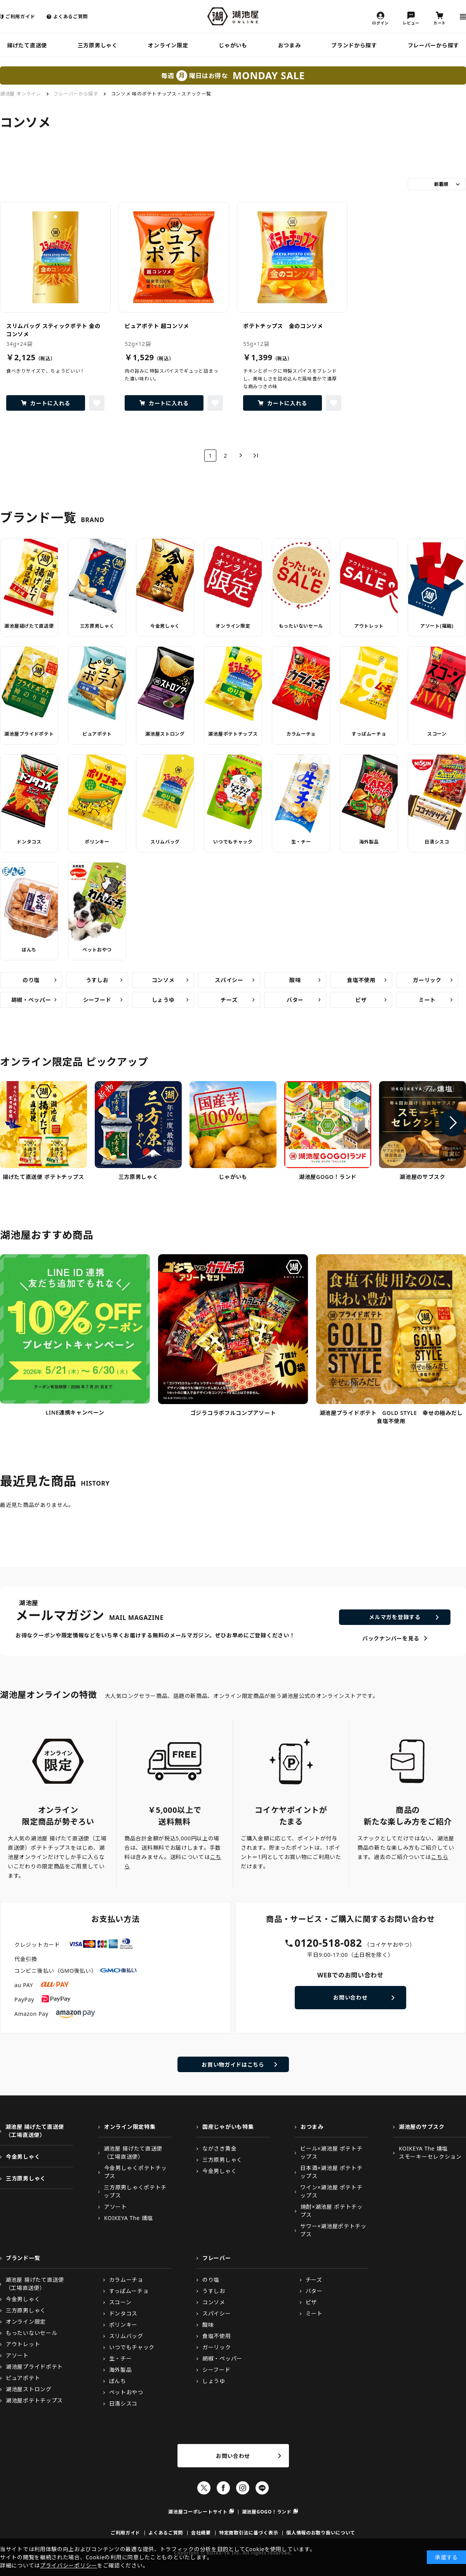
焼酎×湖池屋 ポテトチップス (332, 2210)
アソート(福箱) (437, 626)
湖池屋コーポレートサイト (197, 2511)
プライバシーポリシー (68, 2565)
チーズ (229, 999)
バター (295, 999)
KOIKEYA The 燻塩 (128, 2218)
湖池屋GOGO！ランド (267, 2511)
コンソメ (163, 980)
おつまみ (289, 45)
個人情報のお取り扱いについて (320, 2532)
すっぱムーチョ (368, 734)
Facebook (223, 2487)
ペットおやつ (97, 949)
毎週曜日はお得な (233, 75)
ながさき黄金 (219, 2148)
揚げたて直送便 (27, 45)
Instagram (242, 2487)
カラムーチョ (301, 734)
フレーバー (216, 2258)
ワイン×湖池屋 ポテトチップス (331, 2191)
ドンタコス (29, 841)
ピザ (361, 999)
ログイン (380, 22)
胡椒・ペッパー (31, 999)
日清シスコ (436, 841)
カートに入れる (50, 403)
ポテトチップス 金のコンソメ (283, 326)
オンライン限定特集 (129, 2126)
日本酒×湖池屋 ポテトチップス (331, 2172)
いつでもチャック (233, 841)
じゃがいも (233, 45)
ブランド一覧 (23, 2258)
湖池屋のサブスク (422, 2126)
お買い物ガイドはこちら (233, 2064)
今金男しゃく (165, 626)
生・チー (301, 841)
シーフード (97, 999)
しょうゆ (163, 999)
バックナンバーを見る (390, 1638)
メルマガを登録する (394, 1617)
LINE (262, 2487)
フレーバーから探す (433, 45)
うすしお (97, 980)
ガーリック (427, 980)
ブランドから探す (354, 45)
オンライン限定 (168, 45)
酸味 (295, 980)
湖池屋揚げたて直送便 (29, 626)
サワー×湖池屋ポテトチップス (333, 2230)
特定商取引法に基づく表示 (248, 2532)
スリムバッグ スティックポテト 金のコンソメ (53, 330)
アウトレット (369, 626)
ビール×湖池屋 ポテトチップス (331, 2152)
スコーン (437, 734)
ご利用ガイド (20, 16)
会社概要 (201, 2532)
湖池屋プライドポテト (29, 734)
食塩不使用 (361, 980)
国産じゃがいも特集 (228, 2126)
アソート (115, 2206)
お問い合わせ (350, 1997)
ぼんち (29, 949)
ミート (427, 999)
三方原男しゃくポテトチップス (135, 2191)
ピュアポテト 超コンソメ (157, 326)
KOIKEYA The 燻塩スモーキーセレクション (430, 2152)
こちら (439, 1857)
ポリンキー (97, 841)
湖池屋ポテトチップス (232, 734)
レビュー (411, 22)
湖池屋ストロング (165, 734)
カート (439, 22)
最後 (256, 456)
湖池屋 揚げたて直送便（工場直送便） (34, 2131)
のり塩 (31, 980)
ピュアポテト (97, 734)
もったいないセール (301, 626)
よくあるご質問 (70, 16)
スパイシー (229, 980)
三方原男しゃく (98, 45)
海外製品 (369, 841)
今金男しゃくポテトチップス (135, 2172)
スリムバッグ (165, 841)
